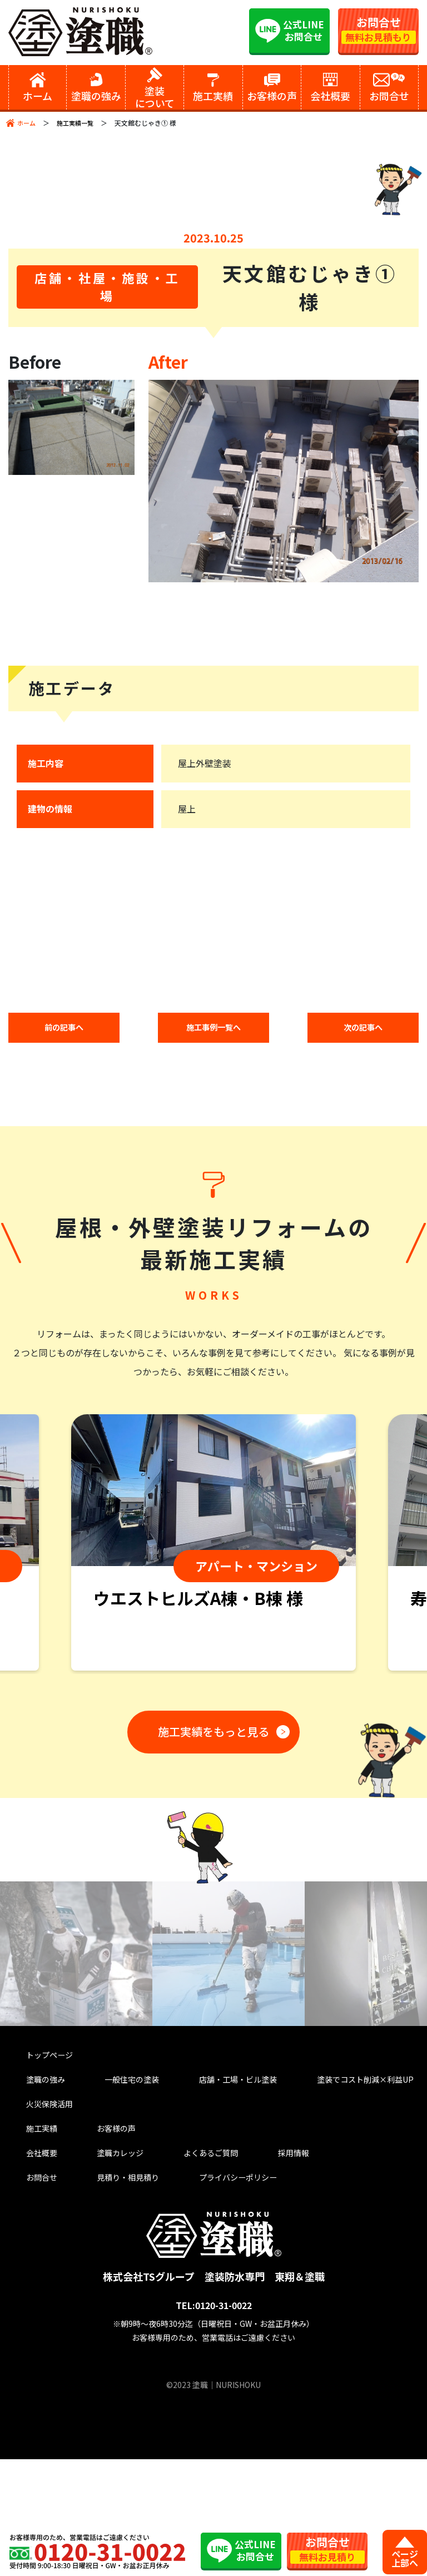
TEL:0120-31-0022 (214, 2422)
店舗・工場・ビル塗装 (213, 2184)
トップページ (36, 2156)
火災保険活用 (36, 2211)
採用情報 (255, 2265)
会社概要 (27, 2265)
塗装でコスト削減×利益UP (341, 2184)
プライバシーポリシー (213, 2293)
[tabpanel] (213, 1648)
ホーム (27, 122)
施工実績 (27, 2238)
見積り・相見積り (106, 2293)
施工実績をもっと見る (209, 1835)
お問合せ (27, 2293)
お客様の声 (92, 2238)
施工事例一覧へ (213, 1132)
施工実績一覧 (78, 122)
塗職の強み (32, 2184)
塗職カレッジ (96, 2265)
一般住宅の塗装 (111, 2184)
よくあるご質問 (180, 2265)
